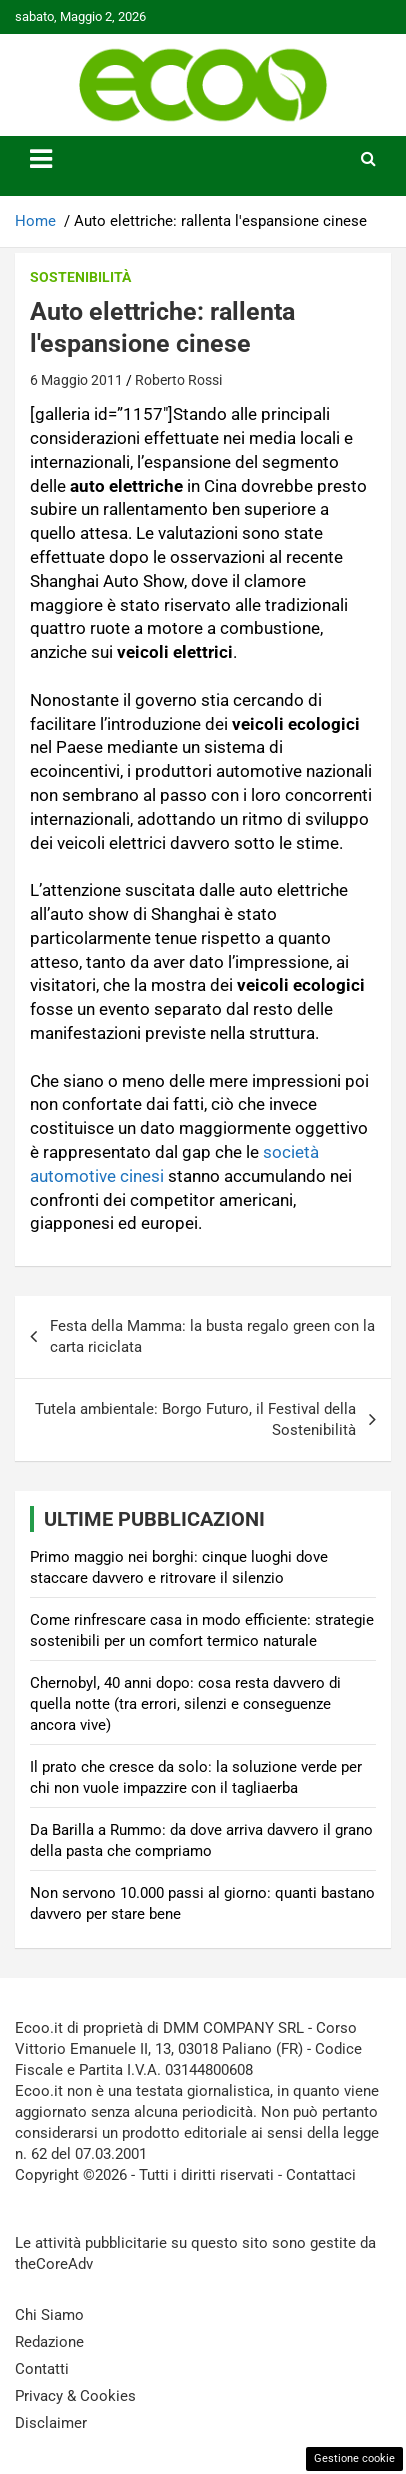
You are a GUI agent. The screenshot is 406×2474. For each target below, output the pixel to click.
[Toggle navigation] (41, 159)
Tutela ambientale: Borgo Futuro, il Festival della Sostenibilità (195, 1419)
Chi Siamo (49, 2315)
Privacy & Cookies (75, 2396)
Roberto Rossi (178, 380)
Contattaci (321, 2175)
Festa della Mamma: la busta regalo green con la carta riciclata (212, 1336)
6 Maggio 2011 (76, 380)
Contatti (42, 2369)
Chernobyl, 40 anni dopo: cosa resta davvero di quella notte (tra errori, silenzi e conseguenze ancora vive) (185, 1704)
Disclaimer (51, 2423)
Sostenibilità (80, 277)
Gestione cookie (354, 2458)
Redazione (49, 2342)
